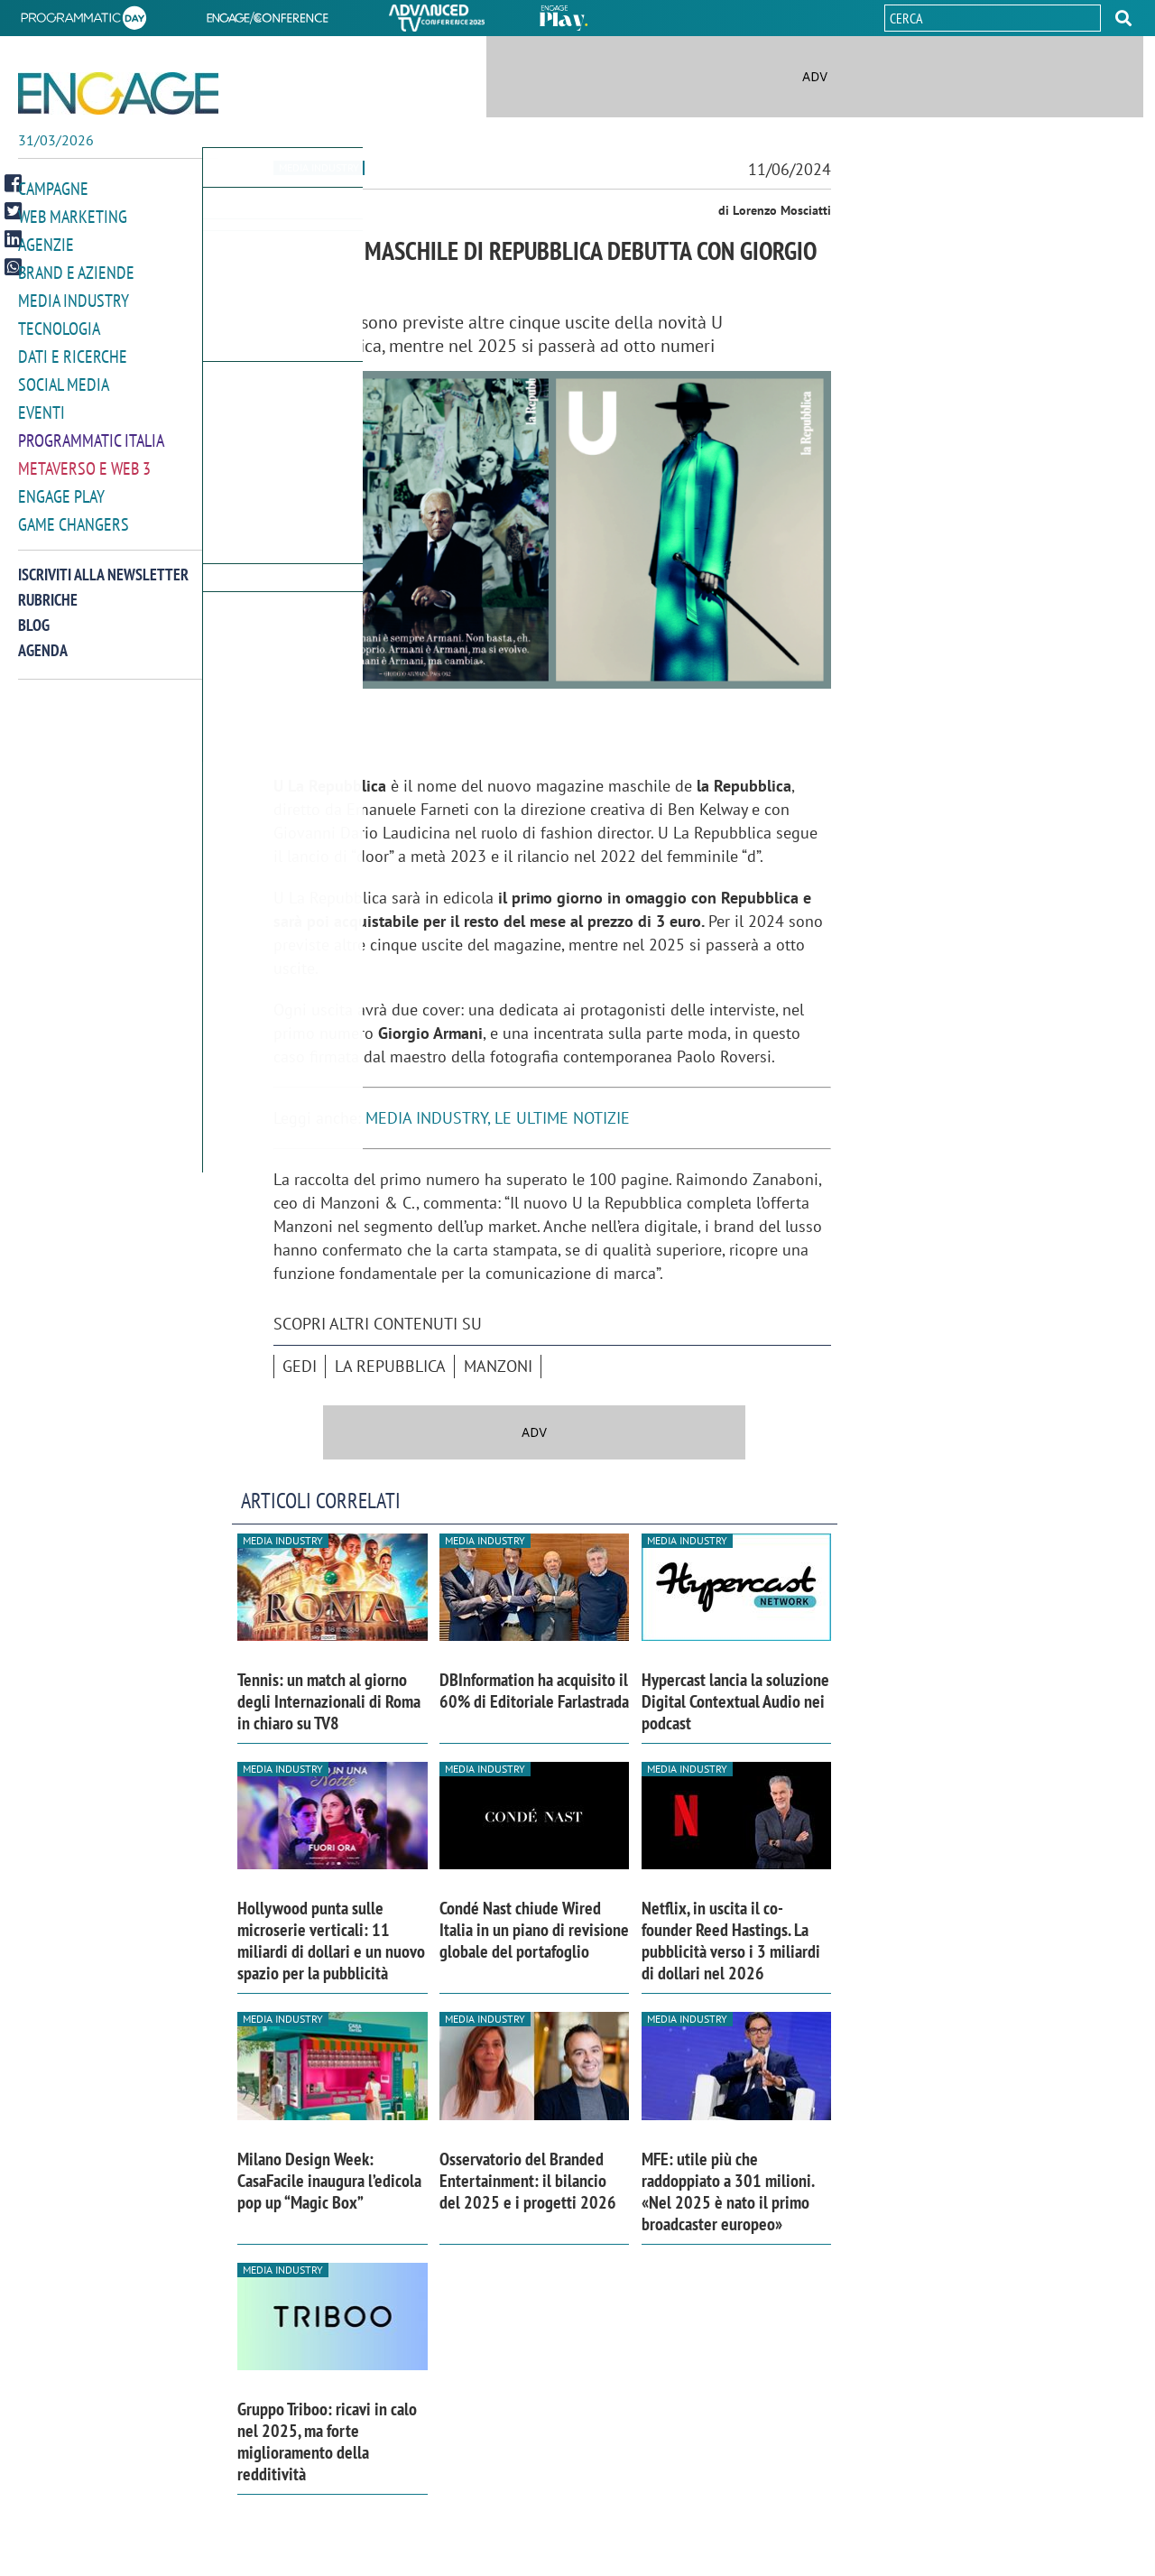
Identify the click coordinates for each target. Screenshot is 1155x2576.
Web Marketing (72, 215)
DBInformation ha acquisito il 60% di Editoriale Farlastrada (534, 1690)
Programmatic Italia (91, 432)
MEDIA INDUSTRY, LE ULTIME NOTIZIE (497, 1117)
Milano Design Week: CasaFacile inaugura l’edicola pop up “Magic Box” (329, 2180)
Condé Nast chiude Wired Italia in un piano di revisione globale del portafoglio (534, 1929)
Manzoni (498, 1366)
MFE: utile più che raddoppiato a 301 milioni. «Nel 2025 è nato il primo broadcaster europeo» (728, 2191)
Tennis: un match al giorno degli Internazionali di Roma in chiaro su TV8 (328, 1701)
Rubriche (48, 588)
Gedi (299, 1366)
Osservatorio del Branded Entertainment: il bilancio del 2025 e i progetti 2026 (527, 2180)
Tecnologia (59, 323)
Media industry (319, 167)
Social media (63, 377)
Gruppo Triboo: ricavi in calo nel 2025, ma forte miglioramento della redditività (327, 2441)
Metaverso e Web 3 (84, 459)
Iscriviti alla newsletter (103, 562)
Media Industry (73, 296)
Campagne (53, 188)
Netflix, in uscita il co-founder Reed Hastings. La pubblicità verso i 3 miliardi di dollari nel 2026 (731, 1940)
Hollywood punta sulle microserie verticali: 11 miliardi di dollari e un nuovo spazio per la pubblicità (331, 1940)
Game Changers (73, 513)
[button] (1123, 18)
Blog (34, 613)
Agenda (43, 638)
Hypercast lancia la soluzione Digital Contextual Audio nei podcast (735, 1701)
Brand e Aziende (76, 269)
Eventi (41, 405)
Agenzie (46, 242)
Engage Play (61, 486)
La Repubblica (390, 1366)
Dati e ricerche (72, 350)
